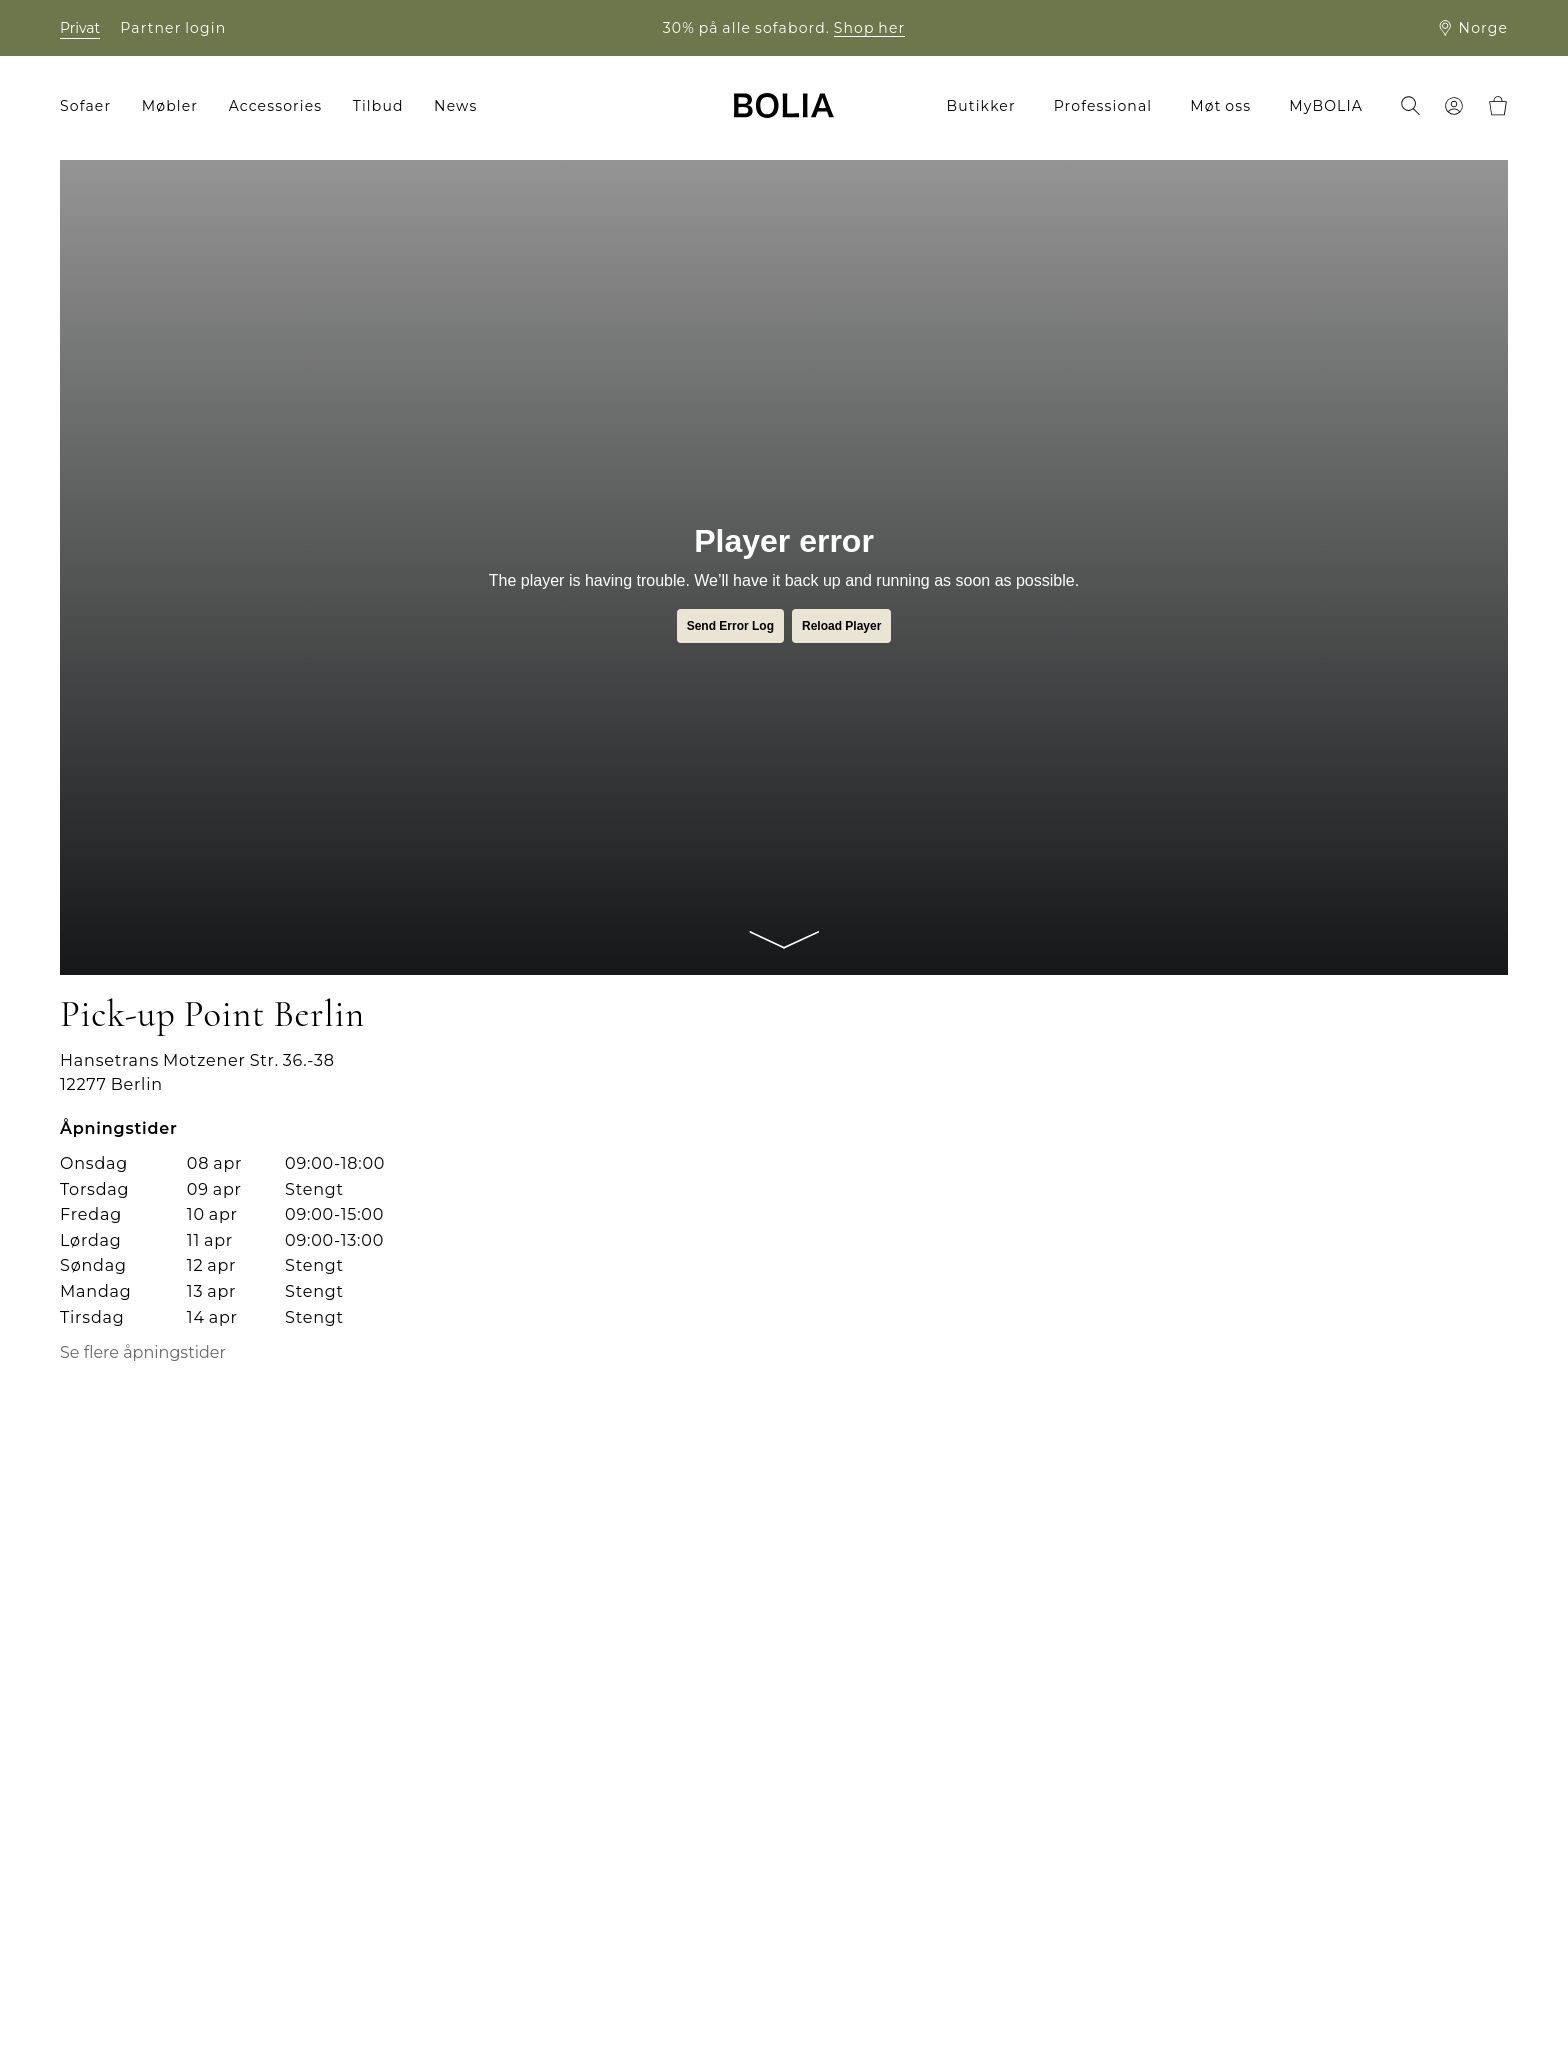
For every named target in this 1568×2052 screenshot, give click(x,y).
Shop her (870, 28)
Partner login (173, 28)
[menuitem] (92, 106)
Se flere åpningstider (143, 1353)
